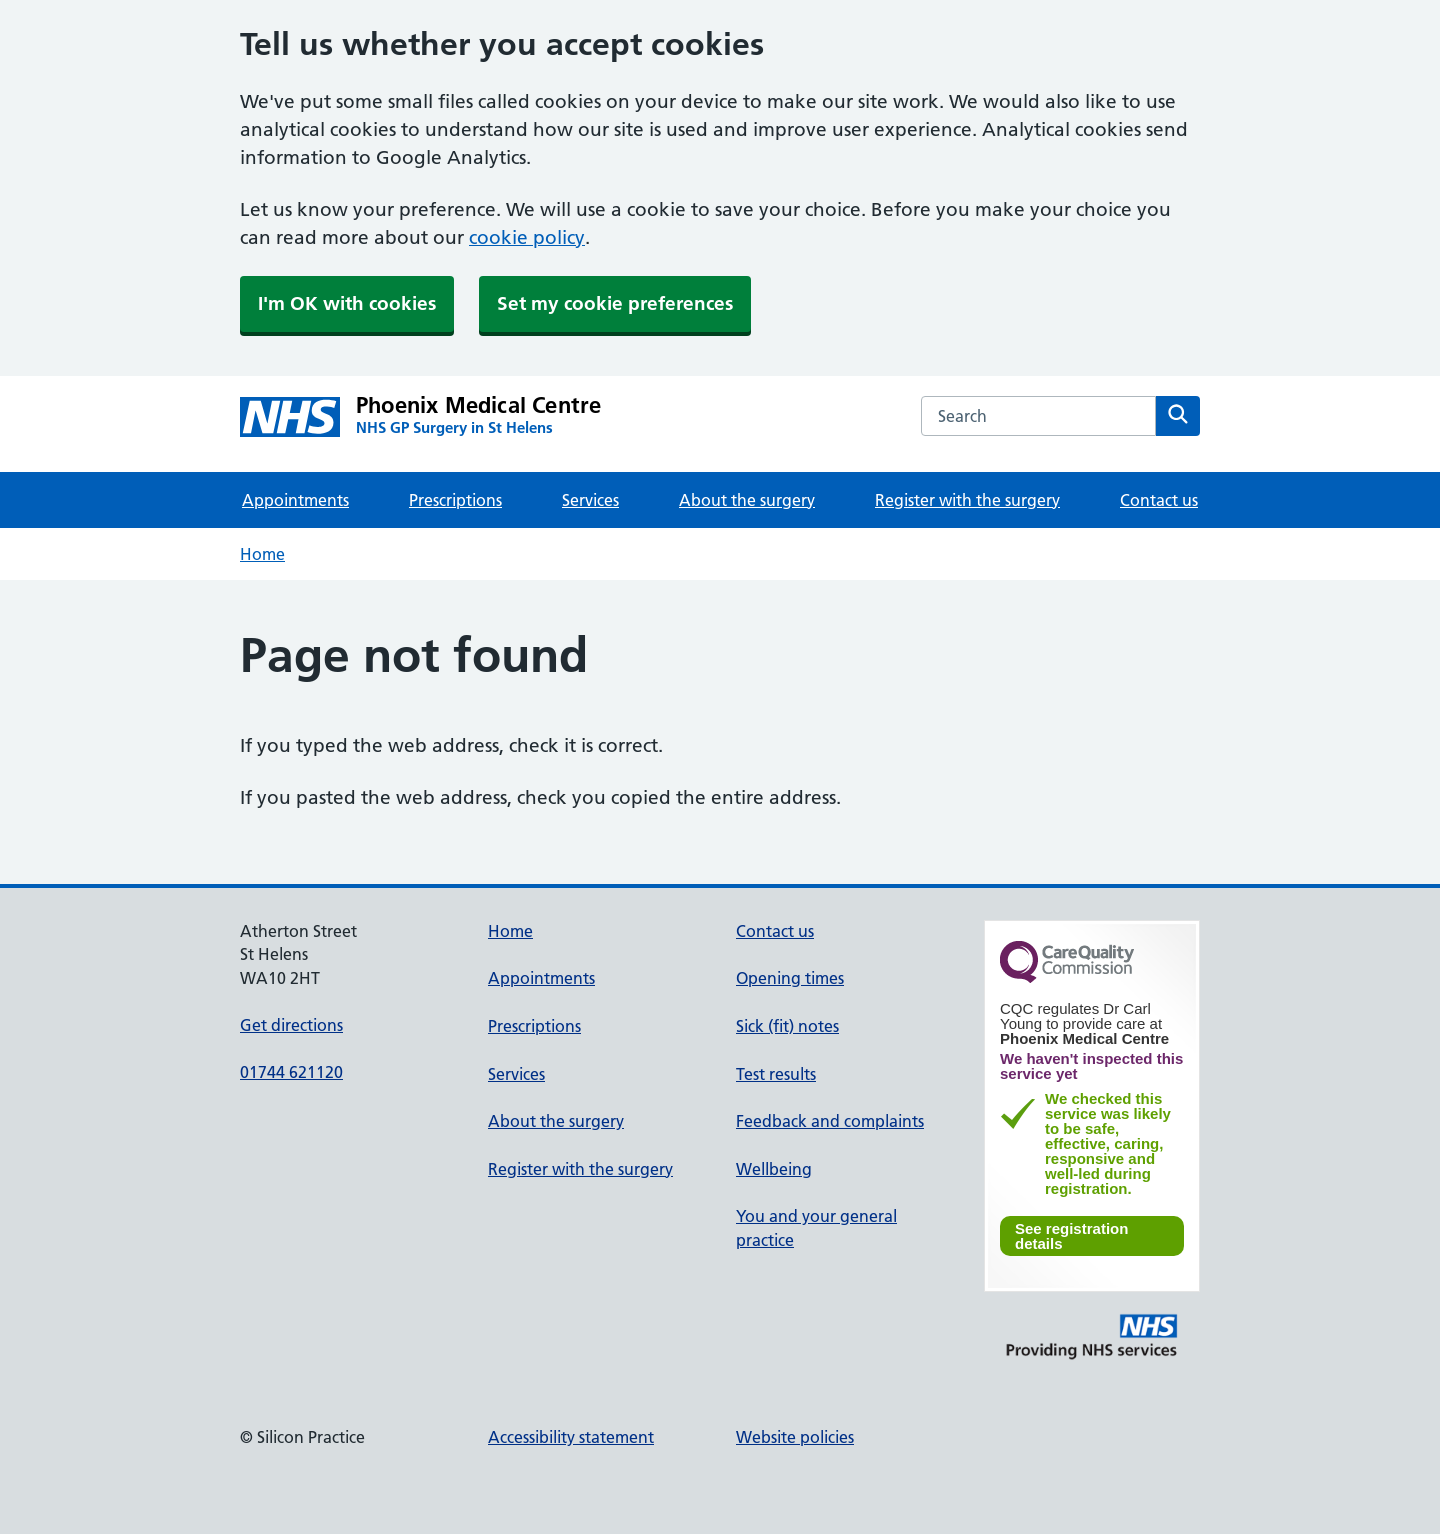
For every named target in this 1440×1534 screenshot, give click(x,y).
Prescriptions (455, 500)
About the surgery (747, 500)
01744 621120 (291, 1072)
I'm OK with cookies (347, 303)
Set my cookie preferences (615, 303)
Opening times (790, 978)
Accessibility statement (571, 1437)
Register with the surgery (967, 500)
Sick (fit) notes (787, 1026)
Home (262, 554)
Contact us (1159, 500)
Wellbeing (774, 1169)
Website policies (795, 1437)
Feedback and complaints (830, 1121)
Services (590, 500)
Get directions (291, 1025)
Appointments (295, 500)
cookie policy (527, 237)
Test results (776, 1074)
